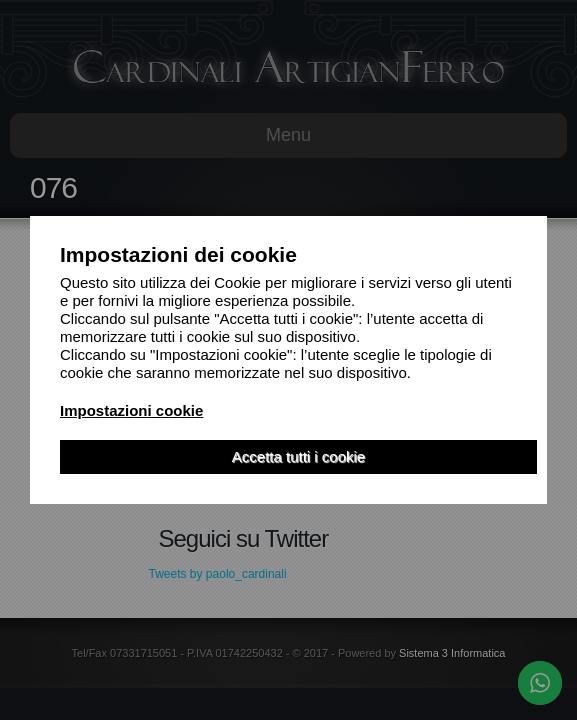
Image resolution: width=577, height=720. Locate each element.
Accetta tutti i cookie (298, 456)
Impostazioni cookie (131, 410)
